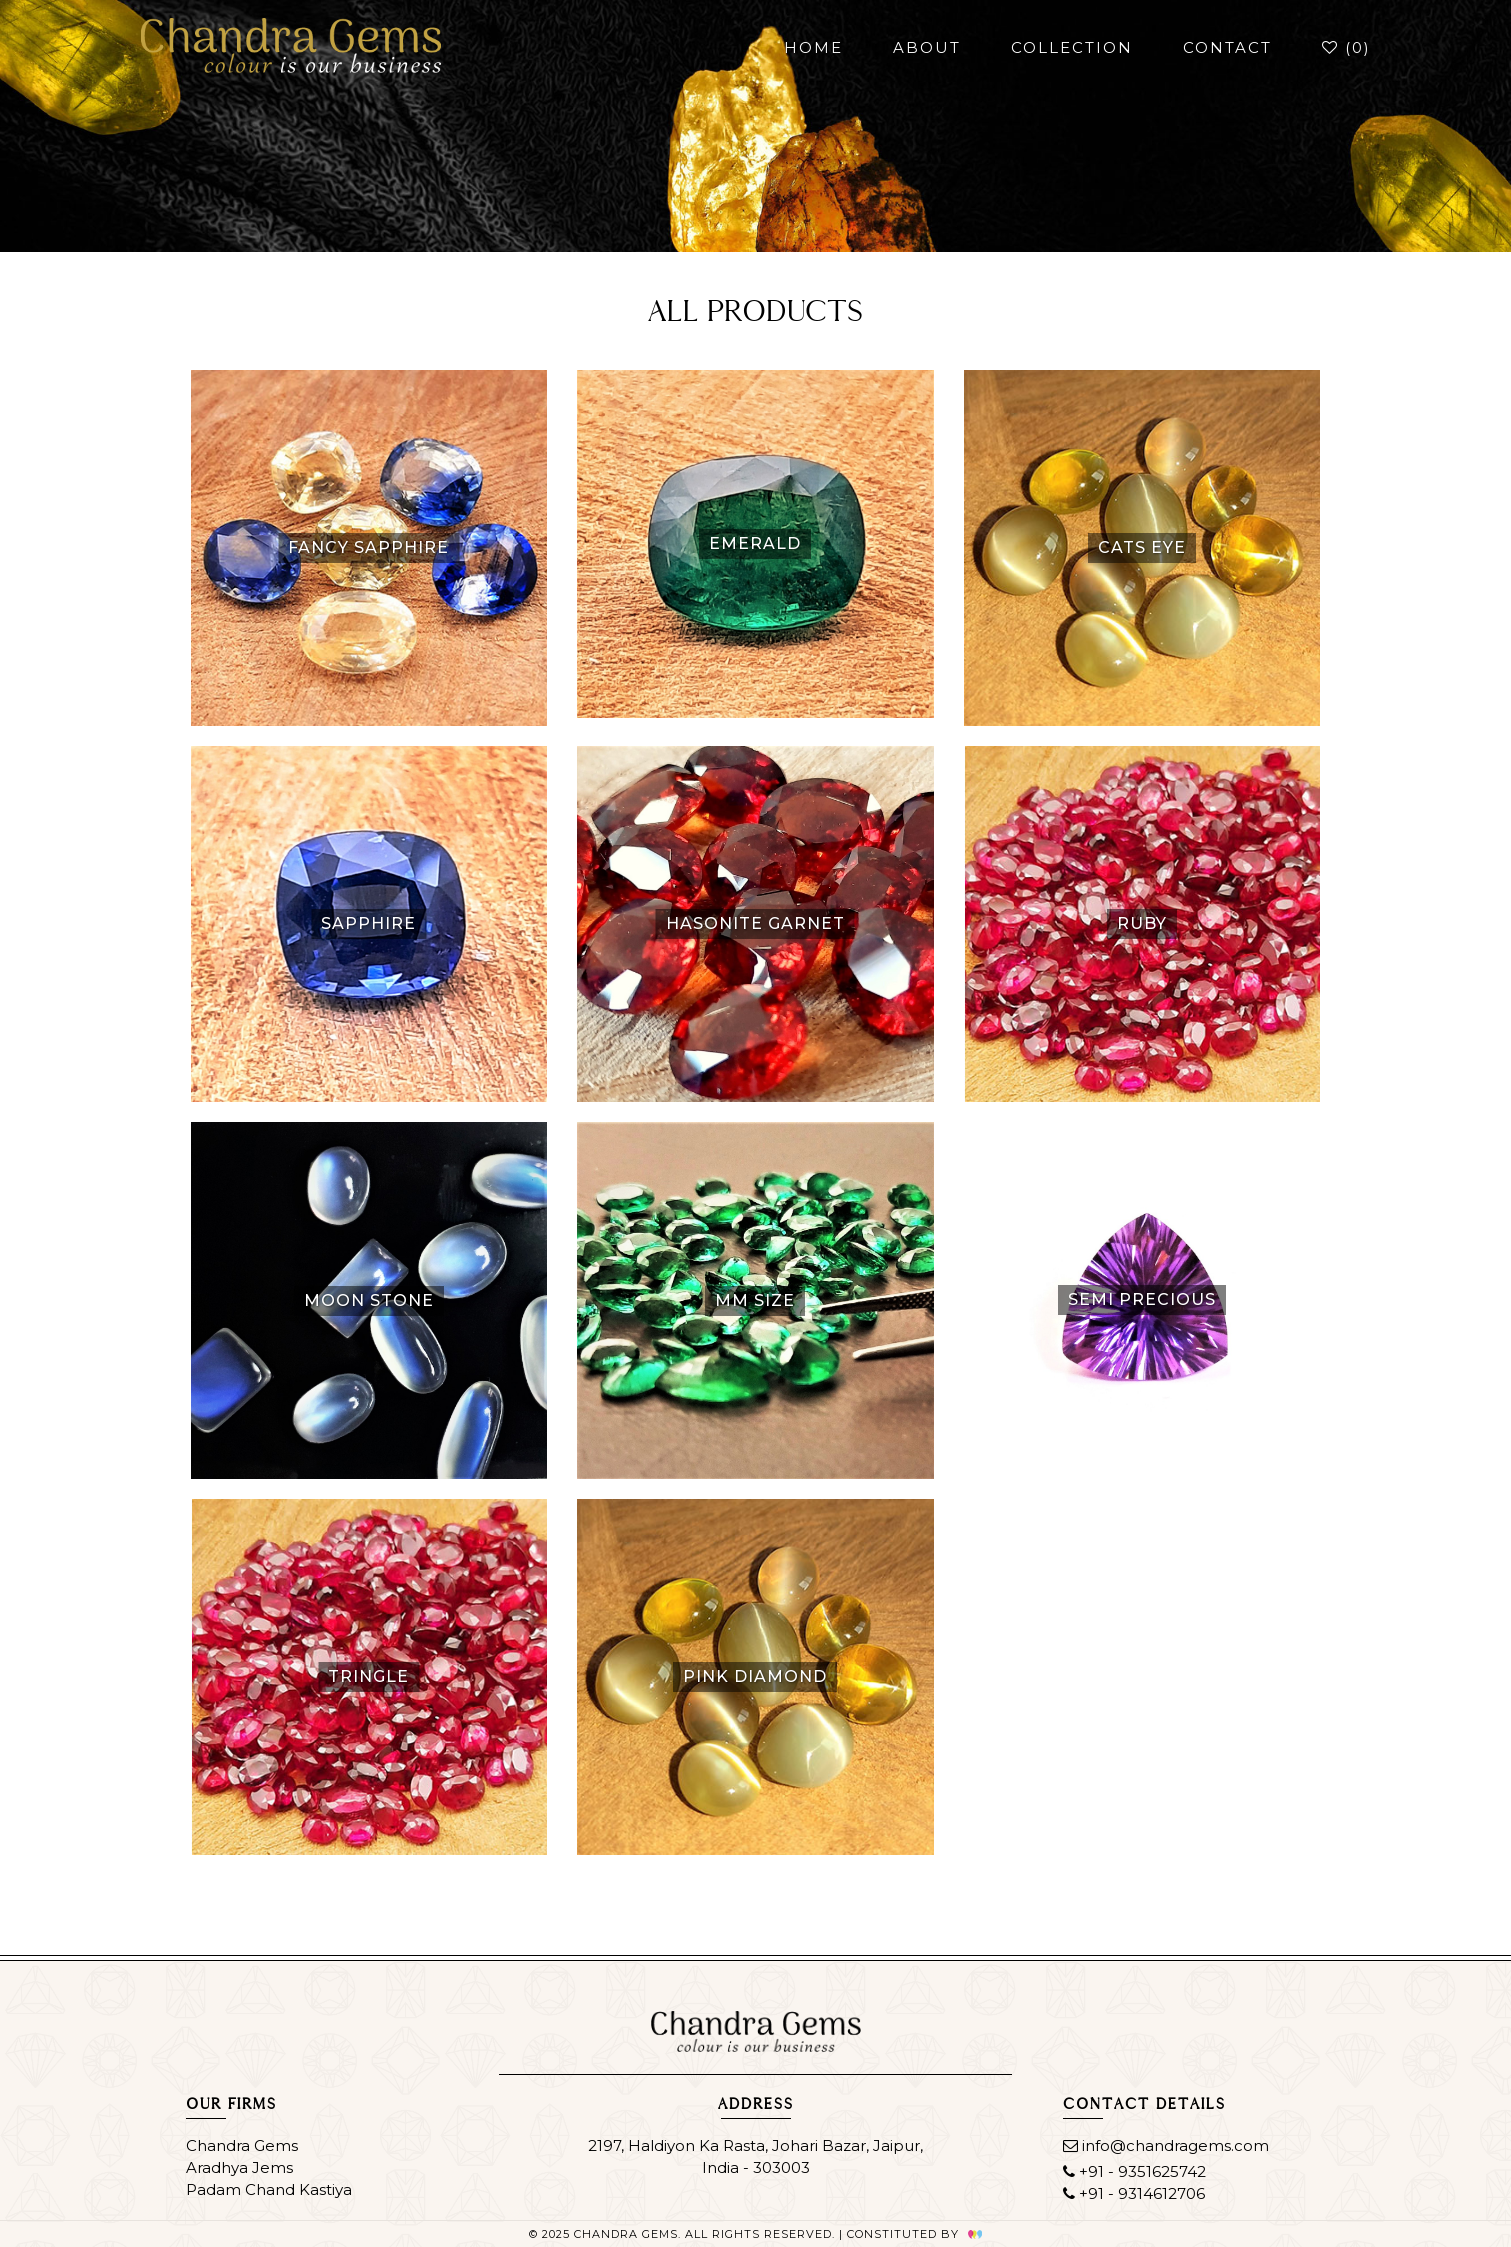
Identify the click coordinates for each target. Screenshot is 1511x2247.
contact (1227, 47)
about (927, 47)
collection (1072, 47)
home (813, 47)
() (1346, 47)
